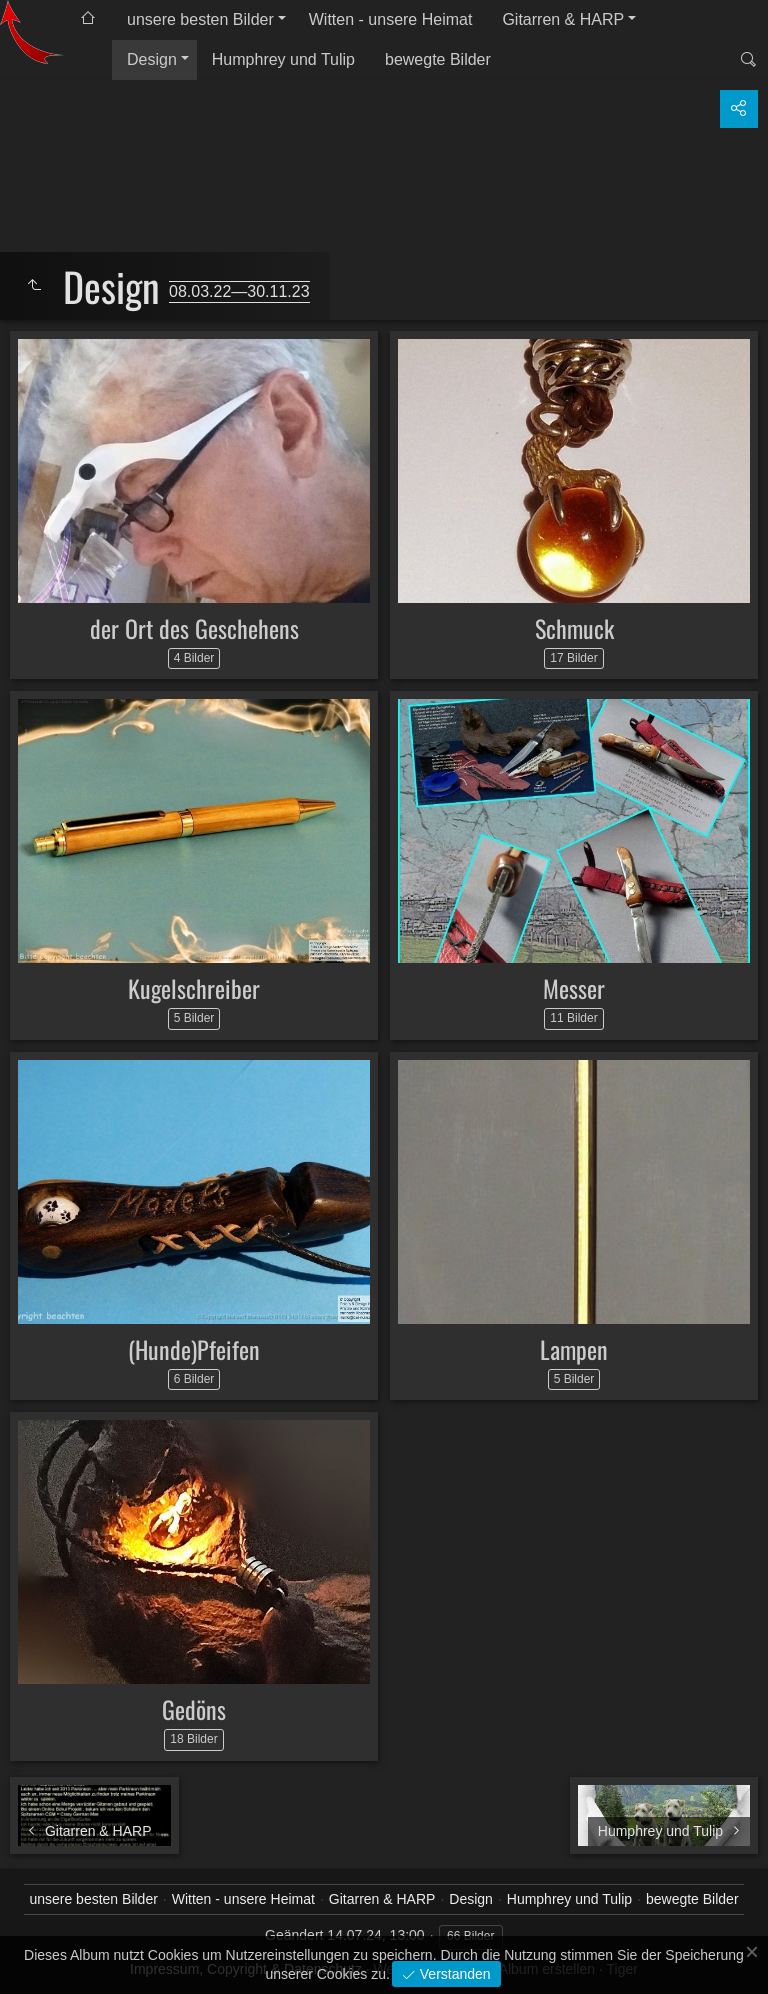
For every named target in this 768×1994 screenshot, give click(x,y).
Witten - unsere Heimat (391, 19)
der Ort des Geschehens (194, 628)
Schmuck (574, 628)
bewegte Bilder (438, 59)
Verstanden (453, 1974)
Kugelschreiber (194, 988)
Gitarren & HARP (563, 19)
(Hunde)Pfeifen (194, 1349)
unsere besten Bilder (200, 19)
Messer (574, 988)
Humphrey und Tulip (283, 59)
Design (152, 59)
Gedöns (194, 1709)
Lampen (574, 1349)
